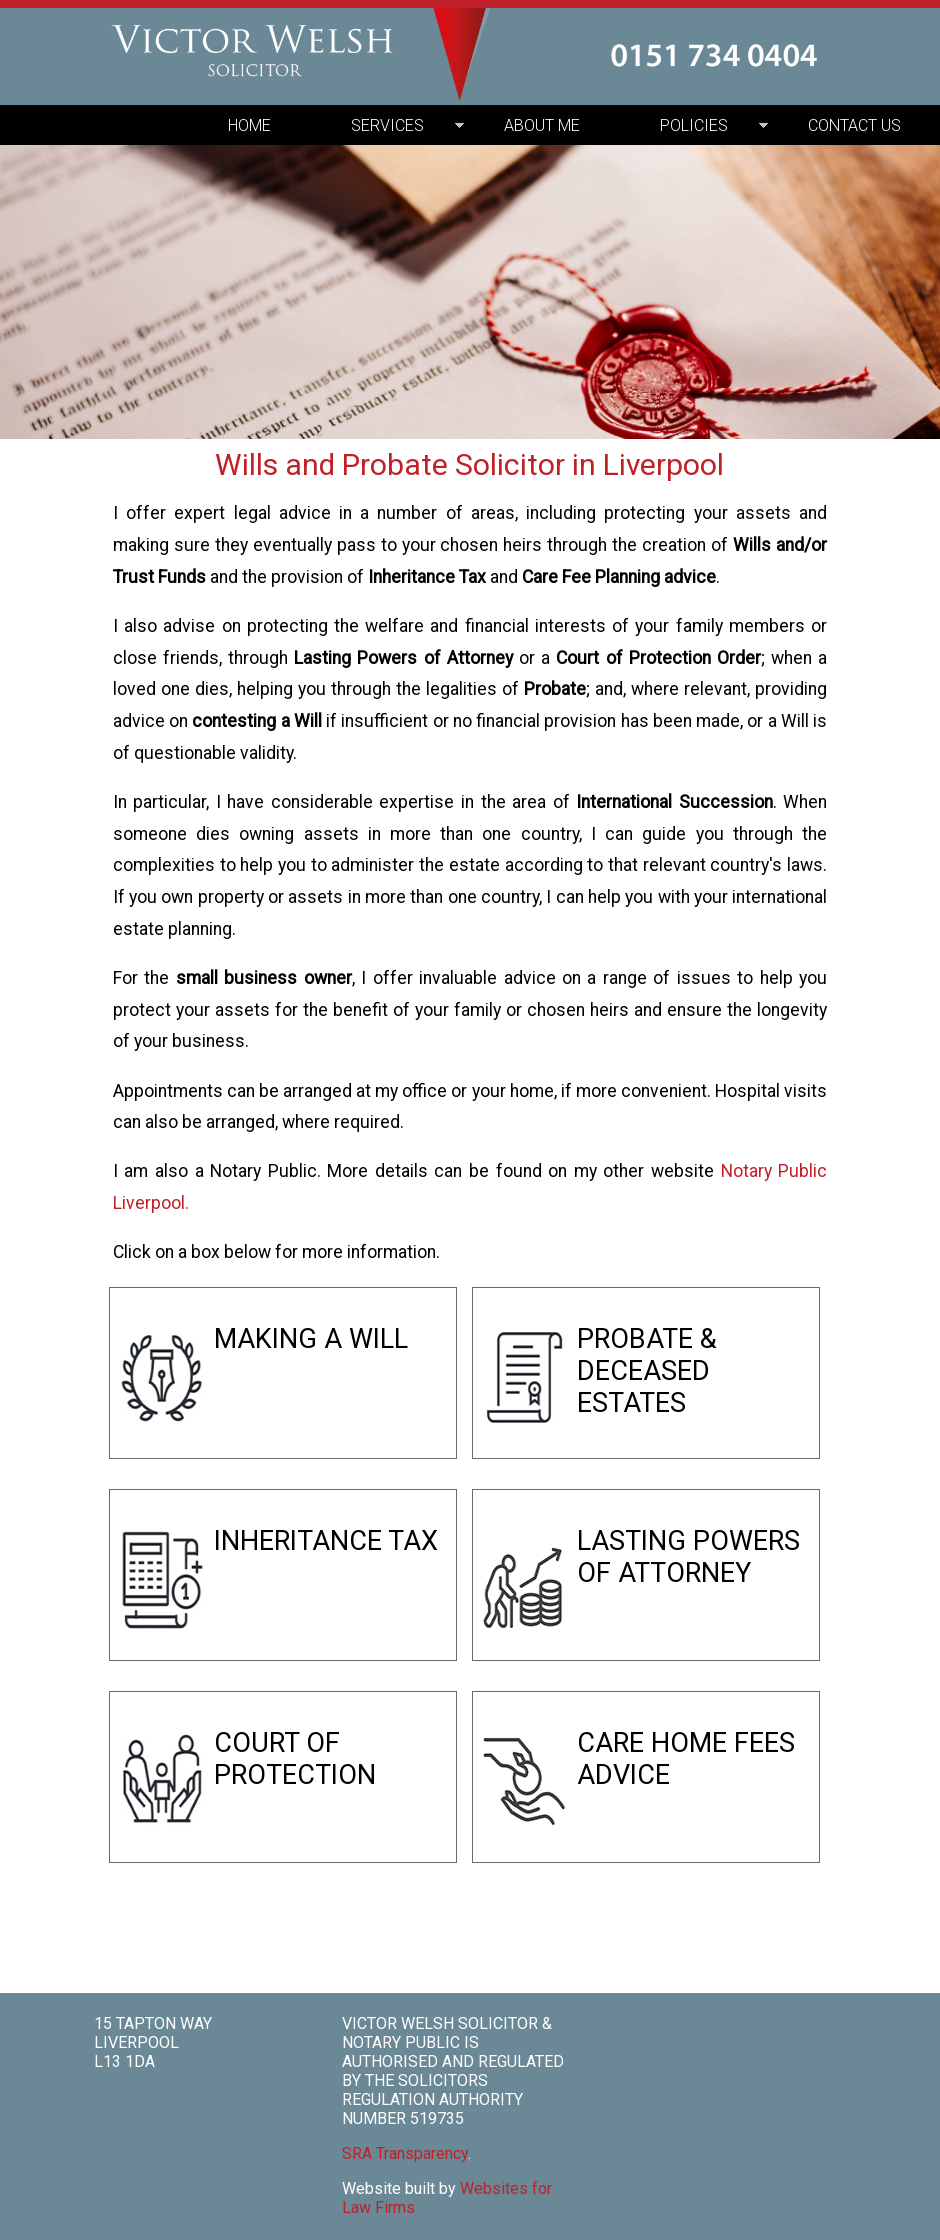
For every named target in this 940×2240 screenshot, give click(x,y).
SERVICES (387, 125)
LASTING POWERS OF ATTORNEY (688, 1557)
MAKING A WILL (311, 1339)
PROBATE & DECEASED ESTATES (647, 1371)
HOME (249, 125)
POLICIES (694, 125)
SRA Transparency (405, 2153)
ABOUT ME (542, 125)
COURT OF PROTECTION (295, 1759)
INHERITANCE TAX (326, 1541)
